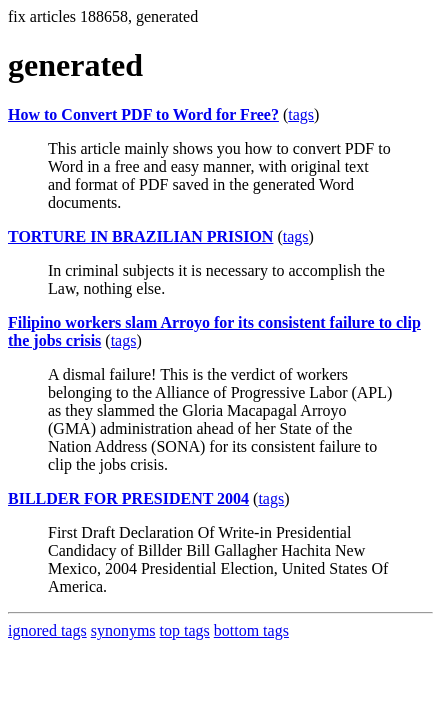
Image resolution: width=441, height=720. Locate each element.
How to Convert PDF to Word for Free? (143, 114)
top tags (185, 630)
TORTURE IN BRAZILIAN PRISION (140, 236)
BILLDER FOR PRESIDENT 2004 (128, 498)
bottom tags (251, 630)
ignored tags (47, 630)
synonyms (123, 630)
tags (301, 114)
